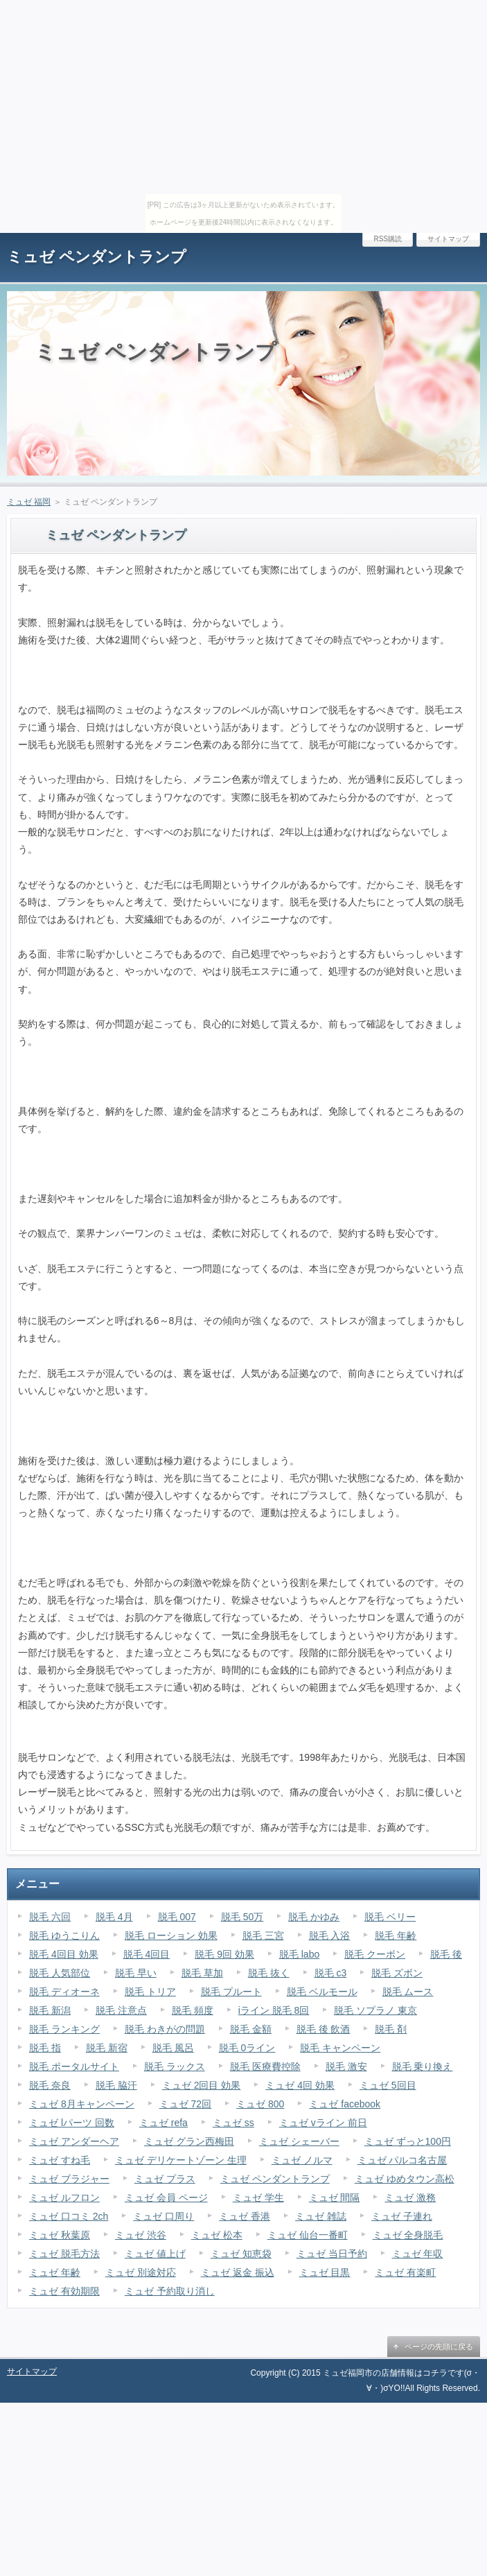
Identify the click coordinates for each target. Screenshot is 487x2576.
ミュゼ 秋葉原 (59, 2234)
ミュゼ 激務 (410, 2197)
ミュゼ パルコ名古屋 (402, 2160)
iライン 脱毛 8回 (274, 2010)
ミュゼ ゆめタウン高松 (404, 2178)
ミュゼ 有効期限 (64, 2291)
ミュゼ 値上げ (155, 2253)
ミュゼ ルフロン (64, 2197)
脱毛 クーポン (374, 1954)
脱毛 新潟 (50, 2010)
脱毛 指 (45, 2047)
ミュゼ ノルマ (302, 2160)
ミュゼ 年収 (417, 2253)
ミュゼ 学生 (258, 2197)
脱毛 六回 (50, 1916)
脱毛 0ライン (247, 2047)
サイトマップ (448, 239)
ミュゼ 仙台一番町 (307, 2234)
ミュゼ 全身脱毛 (408, 2234)
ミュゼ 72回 (185, 2103)
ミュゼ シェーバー (299, 2141)
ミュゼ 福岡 (29, 502)
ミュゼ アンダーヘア (74, 2141)
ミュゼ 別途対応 (140, 2272)
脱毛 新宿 (106, 2047)
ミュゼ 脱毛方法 (64, 2253)
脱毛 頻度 (192, 2010)
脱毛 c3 (331, 1972)
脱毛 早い (136, 1972)
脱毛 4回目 (146, 1954)
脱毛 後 (446, 1954)
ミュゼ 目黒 (325, 2272)
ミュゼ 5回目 (388, 2085)
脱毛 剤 (391, 2029)
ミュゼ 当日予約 (331, 2253)
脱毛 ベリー (390, 1916)
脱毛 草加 (202, 1972)
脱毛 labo (299, 1954)
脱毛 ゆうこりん (64, 1935)
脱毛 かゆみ (313, 1916)
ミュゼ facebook (344, 2103)
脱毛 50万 (242, 1916)
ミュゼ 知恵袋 (241, 2253)
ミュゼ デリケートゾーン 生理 (181, 2160)
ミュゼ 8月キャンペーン (81, 2103)
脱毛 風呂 (173, 2047)
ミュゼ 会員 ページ (166, 2197)
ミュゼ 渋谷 (140, 2234)
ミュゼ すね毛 (59, 2160)
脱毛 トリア (150, 1991)
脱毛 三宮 (263, 1935)
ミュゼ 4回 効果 (300, 2085)
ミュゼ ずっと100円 (407, 2141)
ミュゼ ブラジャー (69, 2178)
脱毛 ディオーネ (64, 1991)
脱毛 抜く (269, 1972)
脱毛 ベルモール (322, 1991)
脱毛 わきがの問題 (165, 2029)
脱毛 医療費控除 (265, 2066)
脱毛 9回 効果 (224, 1954)
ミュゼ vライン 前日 (323, 2122)
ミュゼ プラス (164, 2178)
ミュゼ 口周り (163, 2216)
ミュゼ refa (163, 2122)
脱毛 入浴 (330, 1935)
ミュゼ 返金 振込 (237, 2272)
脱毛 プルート (231, 1991)
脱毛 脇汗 (116, 2085)
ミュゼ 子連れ (401, 2216)
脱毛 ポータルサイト (74, 2066)
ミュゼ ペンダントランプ (96, 257)
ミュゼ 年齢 (54, 2272)
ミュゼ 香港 (244, 2216)
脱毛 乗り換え (422, 2066)
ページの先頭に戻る (439, 2346)
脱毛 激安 (346, 2066)
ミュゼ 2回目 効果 (201, 2085)
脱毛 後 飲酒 (323, 2029)
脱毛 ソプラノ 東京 (375, 2010)
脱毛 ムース (408, 1991)
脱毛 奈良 (50, 2085)
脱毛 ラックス (174, 2066)
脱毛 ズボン (397, 1972)
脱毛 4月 (114, 1916)
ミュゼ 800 (260, 2103)
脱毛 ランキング (64, 2029)
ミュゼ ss (233, 2122)
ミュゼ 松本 (216, 2234)
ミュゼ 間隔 (334, 2197)
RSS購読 (387, 239)
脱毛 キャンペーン (340, 2047)
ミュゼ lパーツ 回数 (71, 2122)
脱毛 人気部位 (59, 1972)
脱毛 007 (177, 1916)
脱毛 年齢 (395, 1935)
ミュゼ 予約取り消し (170, 2291)
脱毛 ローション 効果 (171, 1935)
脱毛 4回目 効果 (63, 1954)
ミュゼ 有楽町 (405, 2272)
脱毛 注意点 (121, 2010)
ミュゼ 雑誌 (320, 2216)
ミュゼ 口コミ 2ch (68, 2216)
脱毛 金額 (251, 2029)
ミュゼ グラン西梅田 (189, 2141)
